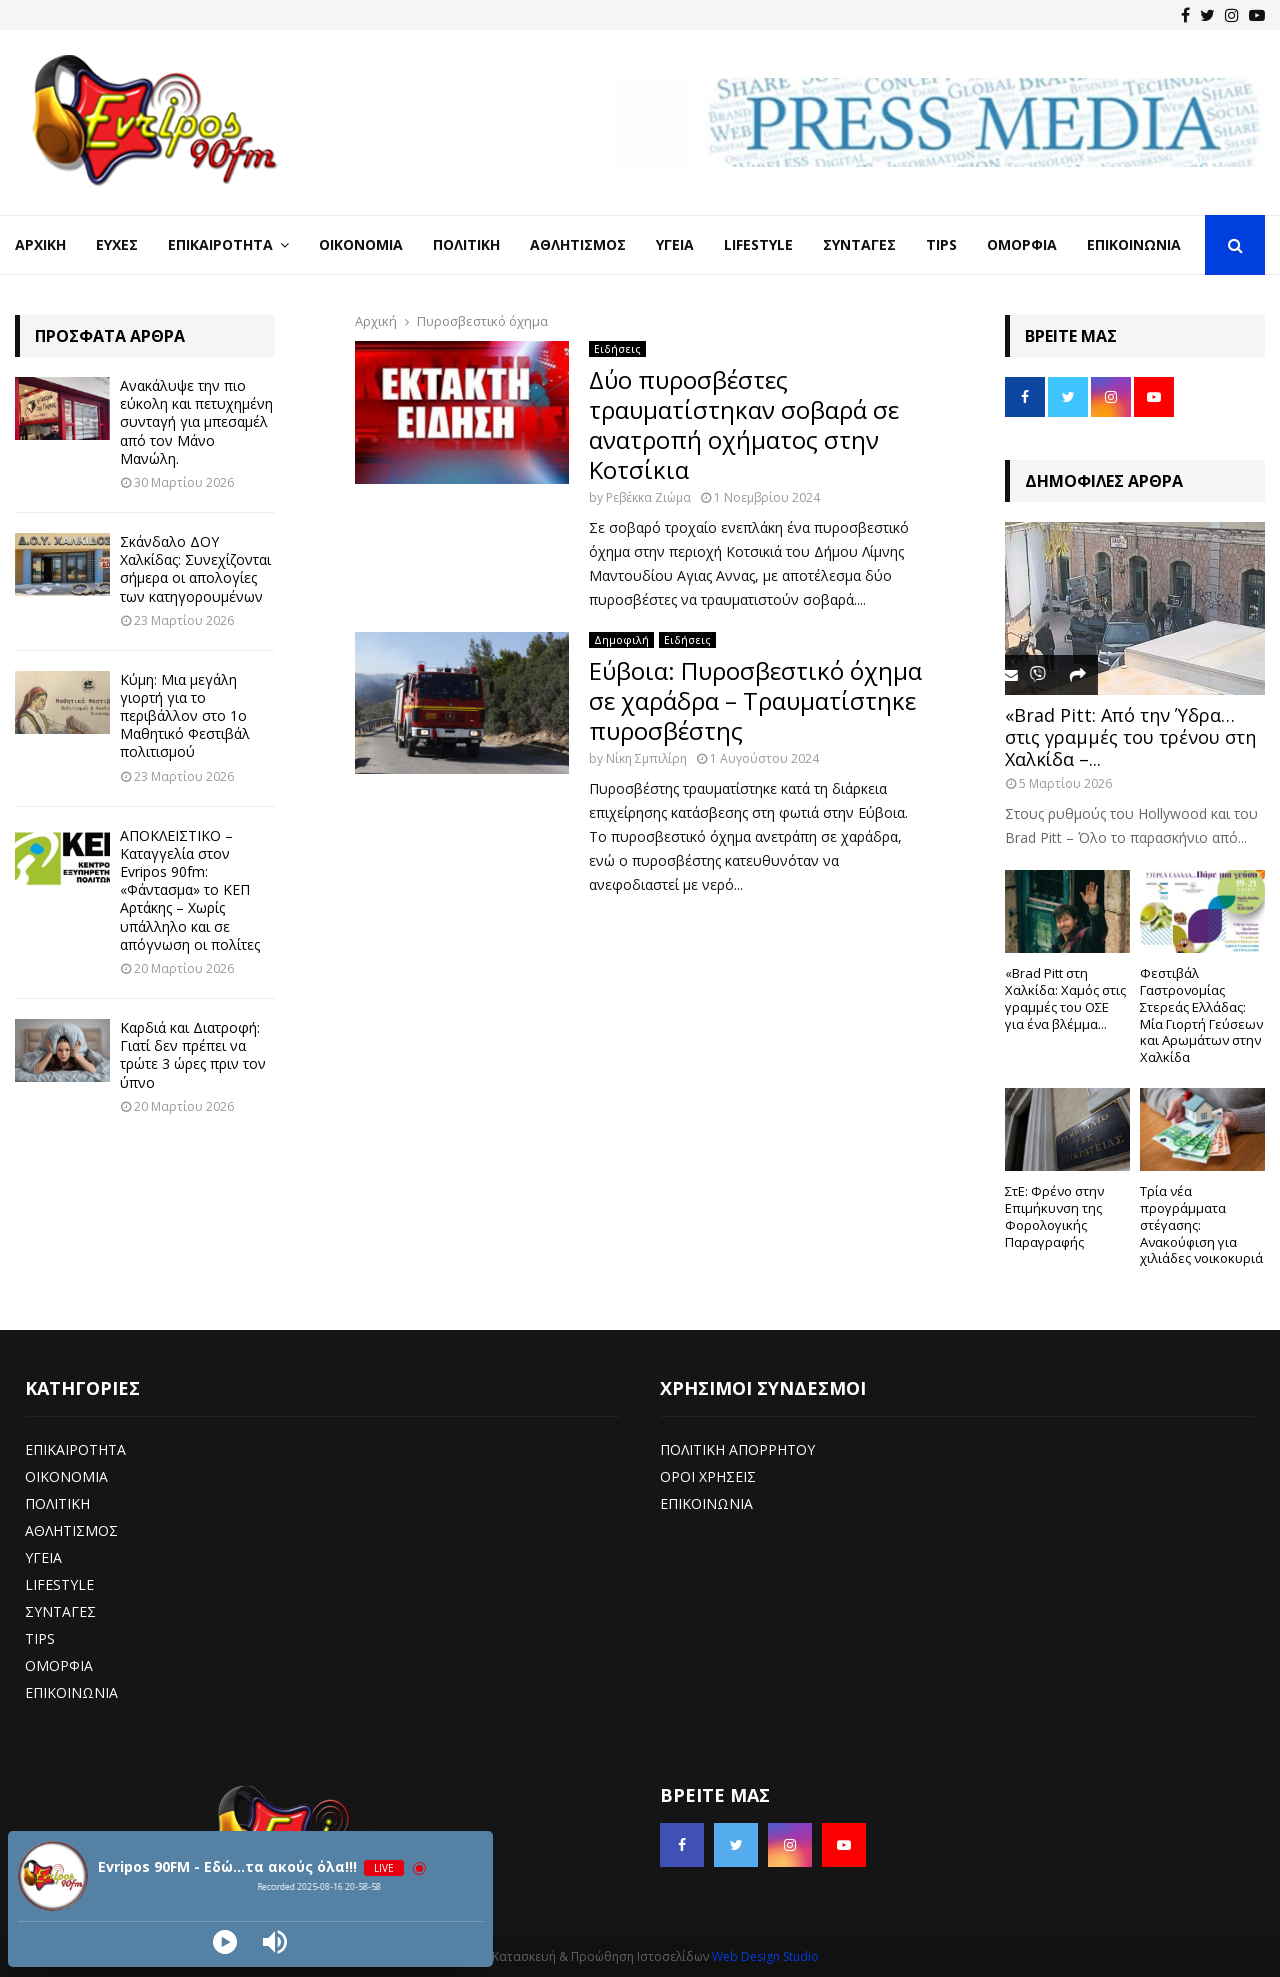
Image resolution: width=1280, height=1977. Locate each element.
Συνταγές (859, 244)
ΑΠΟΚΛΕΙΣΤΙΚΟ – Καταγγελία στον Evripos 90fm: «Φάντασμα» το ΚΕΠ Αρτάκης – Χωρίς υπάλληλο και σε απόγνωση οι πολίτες (190, 890)
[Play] (225, 1942)
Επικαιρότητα (220, 244)
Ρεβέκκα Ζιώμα (648, 497)
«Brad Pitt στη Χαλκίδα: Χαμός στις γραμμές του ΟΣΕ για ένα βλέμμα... (1065, 998)
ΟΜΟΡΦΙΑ (59, 1665)
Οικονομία (361, 244)
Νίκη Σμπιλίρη (646, 758)
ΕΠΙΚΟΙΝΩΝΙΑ (71, 1692)
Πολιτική (466, 244)
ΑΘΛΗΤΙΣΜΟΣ (71, 1530)
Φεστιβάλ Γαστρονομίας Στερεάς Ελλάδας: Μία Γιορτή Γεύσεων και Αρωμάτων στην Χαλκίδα (1201, 1015)
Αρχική (40, 244)
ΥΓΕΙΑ (43, 1557)
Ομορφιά (1022, 244)
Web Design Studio (765, 1956)
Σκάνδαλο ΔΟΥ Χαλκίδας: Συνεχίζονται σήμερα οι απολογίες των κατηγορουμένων (195, 569)
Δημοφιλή (621, 640)
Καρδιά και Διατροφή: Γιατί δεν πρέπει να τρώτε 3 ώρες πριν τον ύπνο (193, 1055)
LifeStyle (758, 244)
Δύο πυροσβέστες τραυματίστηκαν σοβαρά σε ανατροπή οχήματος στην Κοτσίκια (744, 424)
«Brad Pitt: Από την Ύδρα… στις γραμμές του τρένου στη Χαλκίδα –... (1130, 736)
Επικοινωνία (1134, 244)
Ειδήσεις (617, 349)
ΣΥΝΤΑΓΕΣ (60, 1611)
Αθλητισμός (578, 244)
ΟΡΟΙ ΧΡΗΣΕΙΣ (708, 1476)
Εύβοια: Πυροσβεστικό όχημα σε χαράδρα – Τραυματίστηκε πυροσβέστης (755, 700)
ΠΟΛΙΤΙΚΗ (57, 1503)
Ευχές (117, 244)
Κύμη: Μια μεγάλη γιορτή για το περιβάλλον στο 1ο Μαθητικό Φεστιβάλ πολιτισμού (185, 716)
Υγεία (675, 244)
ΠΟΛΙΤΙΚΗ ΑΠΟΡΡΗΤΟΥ (737, 1449)
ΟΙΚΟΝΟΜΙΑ (66, 1476)
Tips (941, 244)
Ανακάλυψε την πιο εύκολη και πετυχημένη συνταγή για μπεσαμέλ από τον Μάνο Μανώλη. (196, 422)
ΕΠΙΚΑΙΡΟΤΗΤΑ (75, 1449)
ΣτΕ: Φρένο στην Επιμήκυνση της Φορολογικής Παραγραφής (1054, 1216)
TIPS (40, 1638)
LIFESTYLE (59, 1584)
